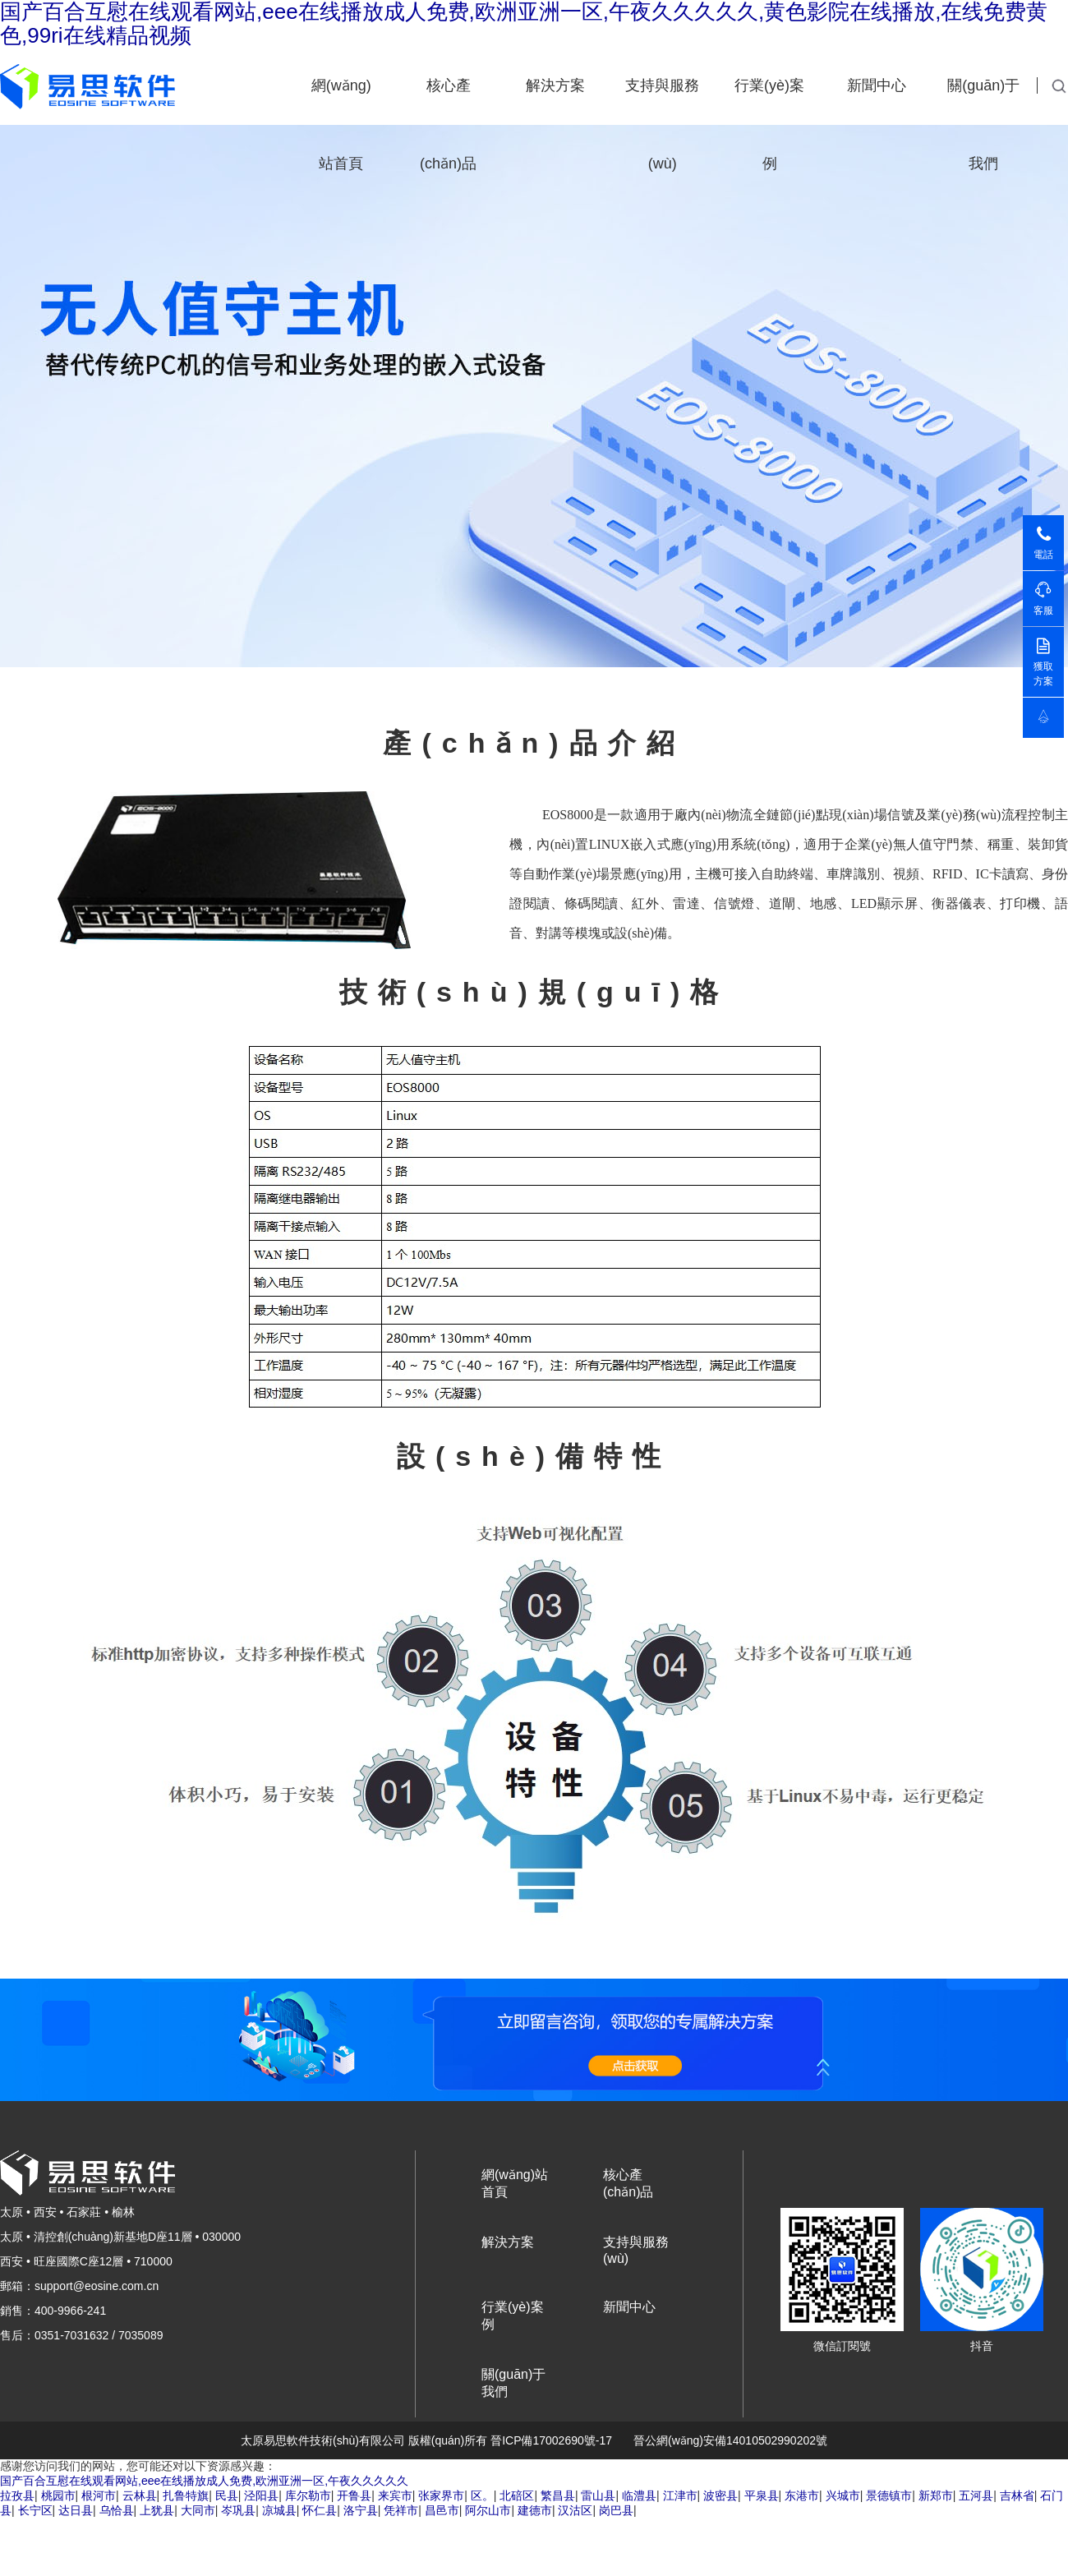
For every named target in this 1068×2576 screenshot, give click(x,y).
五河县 (976, 2495)
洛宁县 (360, 2510)
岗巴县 (616, 2510)
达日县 (75, 2510)
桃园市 (58, 2495)
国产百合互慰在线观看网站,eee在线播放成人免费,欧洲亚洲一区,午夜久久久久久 (204, 2480)
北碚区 (516, 2495)
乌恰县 (116, 2510)
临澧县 (639, 2495)
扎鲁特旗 (186, 2495)
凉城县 (279, 2510)
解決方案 (555, 85)
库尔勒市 (308, 2495)
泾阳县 (261, 2495)
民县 (226, 2495)
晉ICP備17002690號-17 (551, 2440)
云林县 (139, 2495)
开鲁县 (354, 2495)
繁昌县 (558, 2495)
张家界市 (441, 2495)
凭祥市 (401, 2510)
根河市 (98, 2495)
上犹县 (157, 2510)
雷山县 (598, 2495)
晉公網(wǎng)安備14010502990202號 (730, 2440)
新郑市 (935, 2495)
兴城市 (843, 2495)
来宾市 (395, 2495)
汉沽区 (575, 2510)
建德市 (535, 2510)
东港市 (802, 2495)
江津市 (680, 2495)
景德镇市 (889, 2495)
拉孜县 (17, 2495)
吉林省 (1017, 2495)
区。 (482, 2495)
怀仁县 (319, 2510)
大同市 (198, 2510)
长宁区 (35, 2510)
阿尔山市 (488, 2510)
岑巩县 (238, 2510)
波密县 (720, 2495)
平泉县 (761, 2495)
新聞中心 (876, 85)
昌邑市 (442, 2510)
